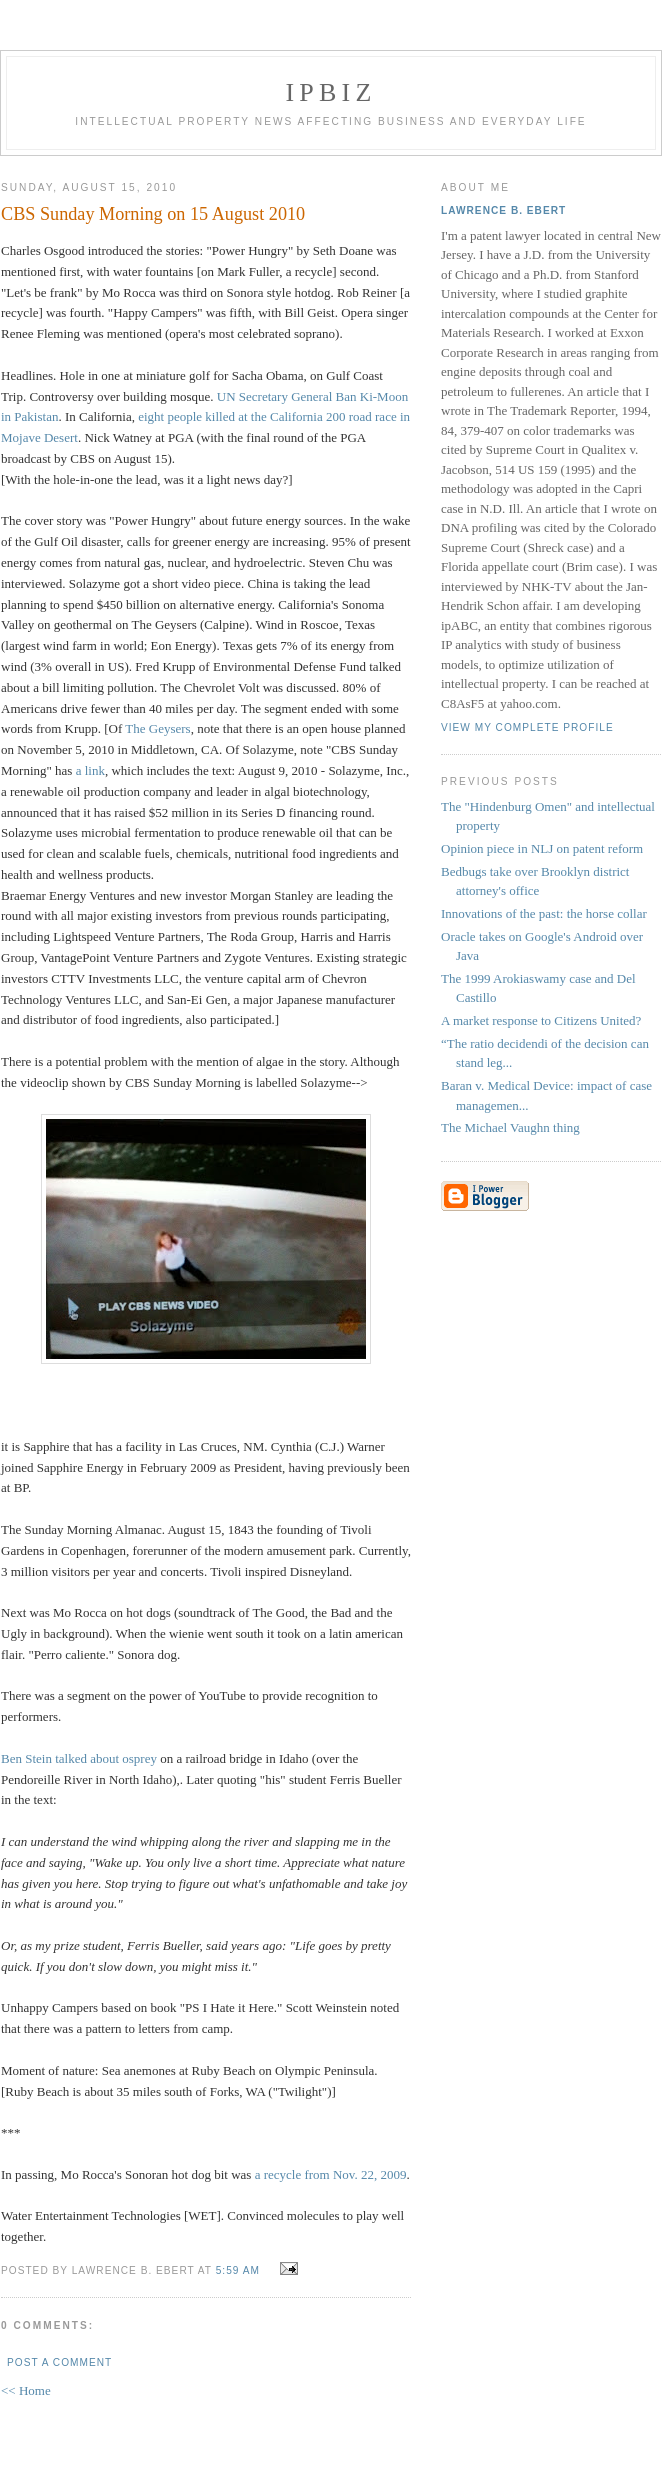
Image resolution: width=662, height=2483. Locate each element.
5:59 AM (238, 2270)
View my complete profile (527, 727)
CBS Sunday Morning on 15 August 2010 (153, 214)
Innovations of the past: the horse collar (544, 913)
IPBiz (331, 92)
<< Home (26, 2390)
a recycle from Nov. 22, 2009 (331, 2174)
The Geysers (157, 728)
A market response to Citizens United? (541, 1020)
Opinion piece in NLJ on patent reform (542, 848)
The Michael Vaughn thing (510, 1127)
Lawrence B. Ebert (503, 210)
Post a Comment (59, 2362)
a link (90, 770)
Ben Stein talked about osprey (80, 1758)
